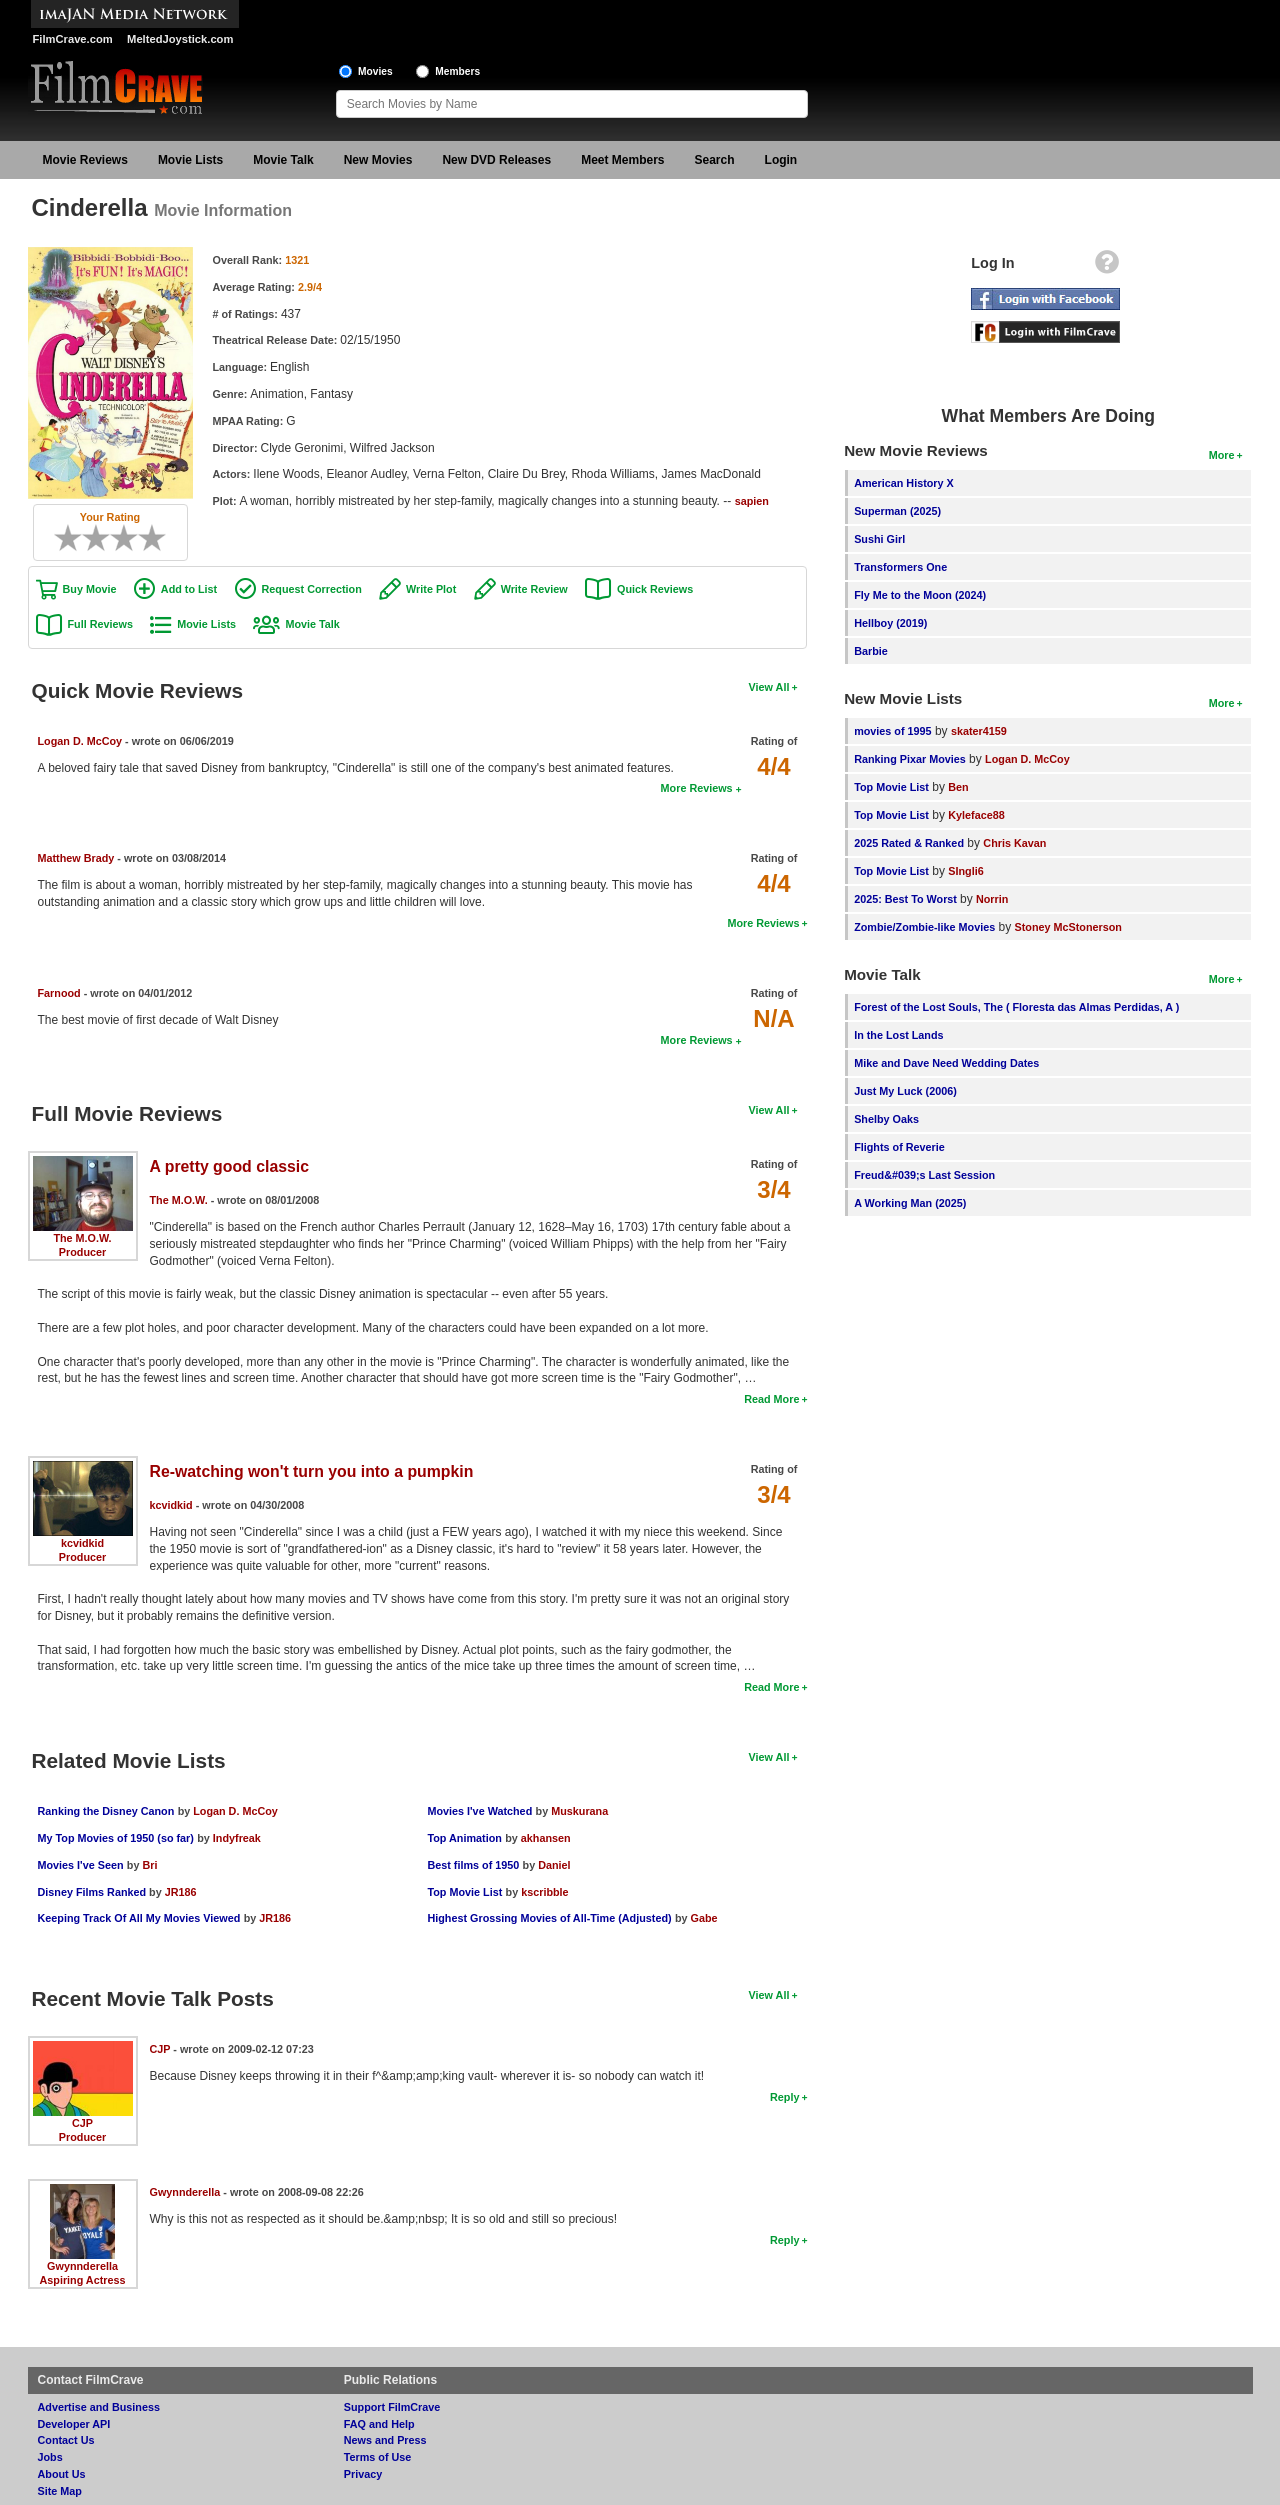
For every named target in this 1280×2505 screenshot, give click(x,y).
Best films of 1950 (473, 1865)
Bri (149, 1865)
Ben (958, 787)
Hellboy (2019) (890, 623)
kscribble (544, 1892)
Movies (375, 71)
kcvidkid (82, 1543)
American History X (904, 483)
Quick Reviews (655, 589)
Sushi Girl (879, 539)
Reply (784, 2097)
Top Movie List (464, 1892)
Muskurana (579, 1811)
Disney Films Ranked (94, 1892)
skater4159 (979, 731)
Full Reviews (100, 624)
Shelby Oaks (886, 1119)
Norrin (992, 899)
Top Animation (464, 1838)
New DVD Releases (496, 160)
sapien (752, 501)
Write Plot (431, 589)
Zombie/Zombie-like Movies (924, 927)
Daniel (554, 1865)
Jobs (50, 2457)
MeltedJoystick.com (180, 39)
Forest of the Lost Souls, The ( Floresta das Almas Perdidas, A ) (1016, 1007)
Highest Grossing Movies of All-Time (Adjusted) (549, 1918)
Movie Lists (190, 160)
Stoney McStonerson (1068, 927)
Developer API (74, 2424)
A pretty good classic (230, 1166)
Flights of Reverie (899, 1147)
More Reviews (697, 788)
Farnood (59, 993)
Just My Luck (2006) (905, 1091)
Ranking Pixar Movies (910, 759)
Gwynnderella (82, 2266)
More (1222, 455)
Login (781, 160)
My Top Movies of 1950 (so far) (116, 1838)
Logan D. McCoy (80, 741)
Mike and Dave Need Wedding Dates (946, 1063)
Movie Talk (283, 160)
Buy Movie (90, 589)
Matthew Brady (76, 858)
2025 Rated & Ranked (909, 843)
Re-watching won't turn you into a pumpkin (312, 1471)
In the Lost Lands (898, 1035)
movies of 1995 (892, 731)
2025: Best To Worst (907, 899)
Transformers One (900, 567)
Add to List (189, 589)
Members (457, 71)
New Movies (378, 160)
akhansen (546, 1838)
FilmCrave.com (73, 39)
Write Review (534, 589)
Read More (771, 1399)
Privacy (363, 2474)
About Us (62, 2474)
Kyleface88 (976, 815)
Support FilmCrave (392, 2407)
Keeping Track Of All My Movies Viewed (139, 1918)
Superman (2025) (897, 511)
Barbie (871, 651)
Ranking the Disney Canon (106, 1811)
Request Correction (312, 589)
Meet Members (622, 160)
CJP (82, 2123)
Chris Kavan (1014, 843)
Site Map (60, 2491)
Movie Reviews (85, 160)
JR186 (181, 1892)
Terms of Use (378, 2457)
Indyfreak (237, 1838)
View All (769, 687)
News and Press (385, 2440)
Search (715, 160)
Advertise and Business (99, 2407)
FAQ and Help (379, 2424)
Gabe (704, 1918)
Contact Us (66, 2440)
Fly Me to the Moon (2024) (920, 595)
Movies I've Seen (81, 1865)
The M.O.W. (82, 1238)
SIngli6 (965, 871)
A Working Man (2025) (910, 1203)
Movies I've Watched (479, 1811)
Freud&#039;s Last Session (924, 1175)
